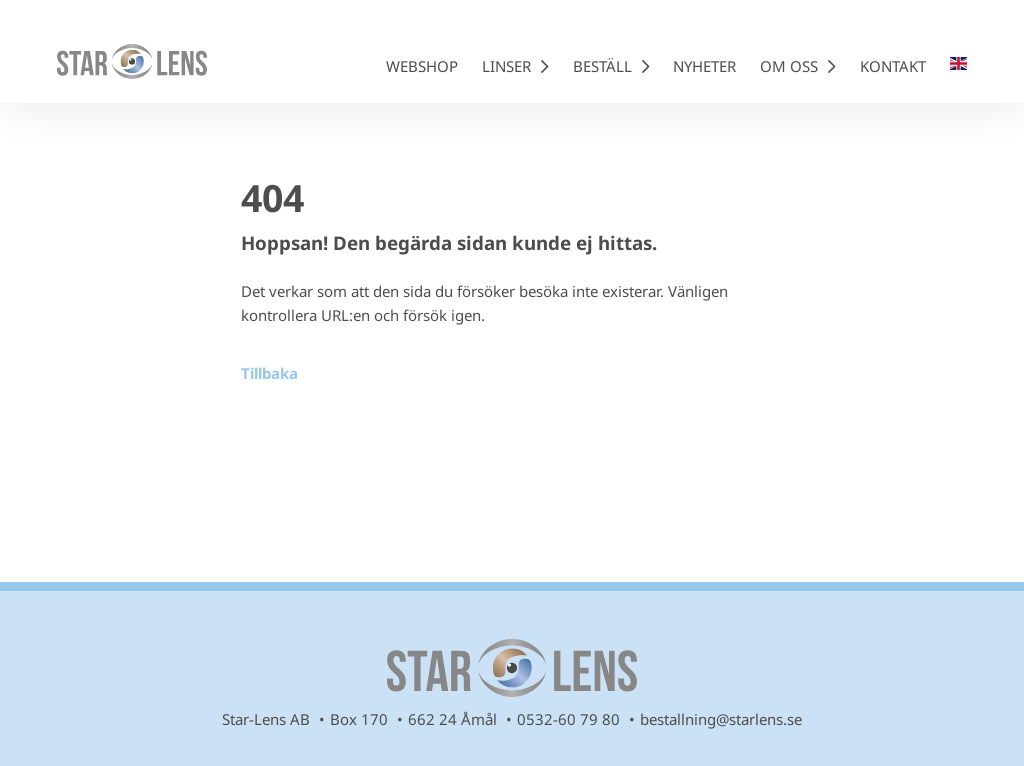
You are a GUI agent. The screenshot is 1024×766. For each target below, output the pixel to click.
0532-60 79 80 (568, 719)
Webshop (422, 66)
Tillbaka (269, 373)
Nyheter (704, 66)
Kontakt (893, 66)
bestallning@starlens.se (721, 719)
